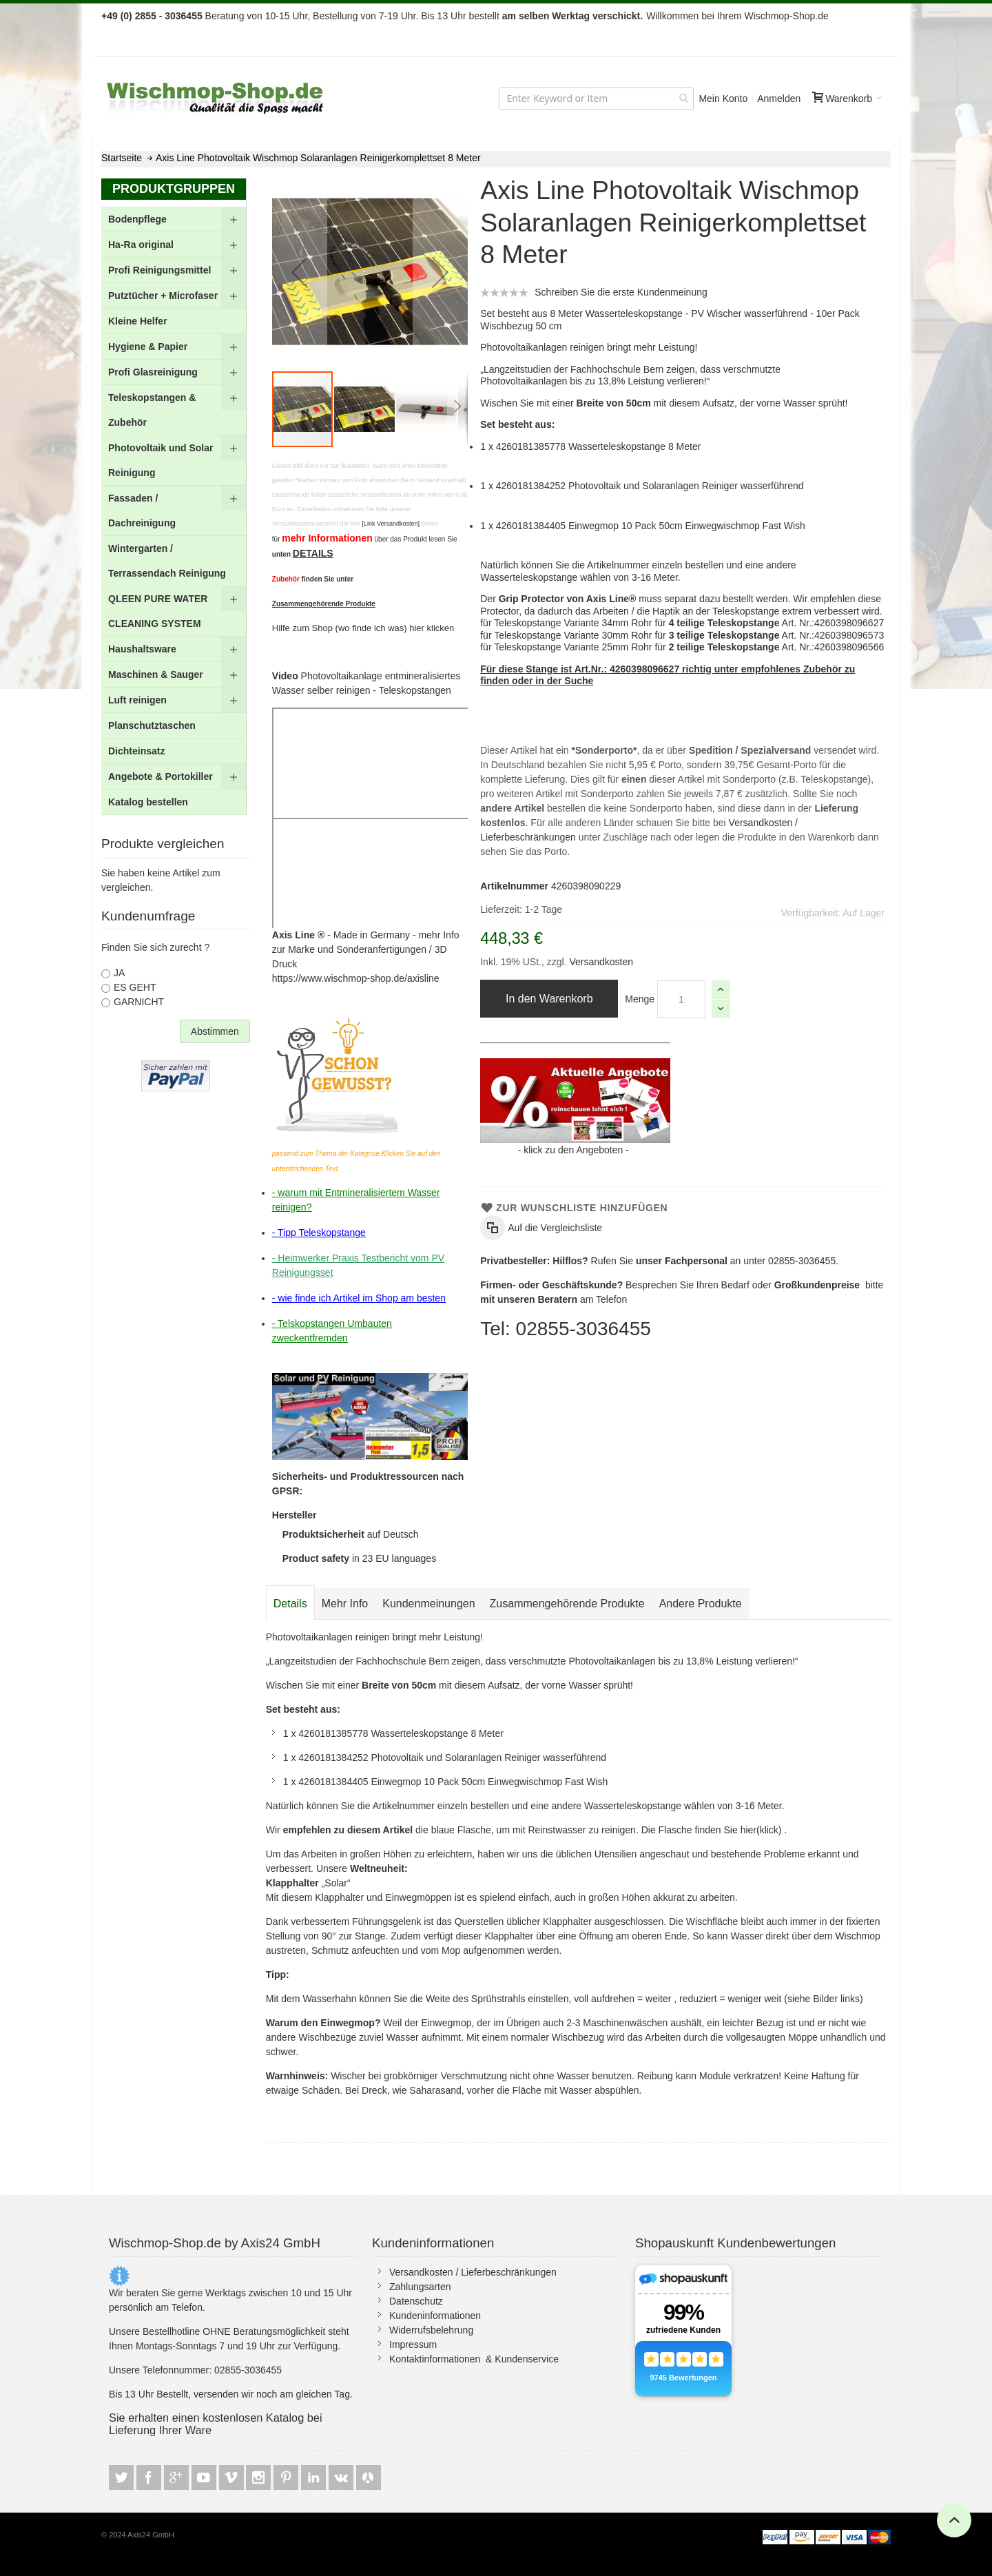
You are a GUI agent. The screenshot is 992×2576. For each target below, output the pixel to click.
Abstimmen (215, 1031)
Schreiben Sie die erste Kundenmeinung (621, 292)
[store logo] (216, 98)
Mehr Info (345, 1603)
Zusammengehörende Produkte (567, 1603)
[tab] (290, 1604)
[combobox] (596, 98)
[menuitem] (173, 219)
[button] (299, 272)
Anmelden (778, 98)
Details (290, 1603)
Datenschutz (416, 2301)
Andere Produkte (700, 1603)
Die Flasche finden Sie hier (698, 1829)
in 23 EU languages (359, 1558)
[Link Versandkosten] (391, 523)
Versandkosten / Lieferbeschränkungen (473, 2272)
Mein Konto (723, 98)
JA (119, 972)
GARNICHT (139, 1001)
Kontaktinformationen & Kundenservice (474, 2358)
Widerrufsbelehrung (431, 2330)
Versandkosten (600, 961)
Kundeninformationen (435, 2315)
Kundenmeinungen (428, 1603)
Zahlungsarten (420, 2286)
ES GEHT (135, 987)
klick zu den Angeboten (573, 1149)
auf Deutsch (350, 1534)
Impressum (413, 2344)
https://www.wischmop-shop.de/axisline (356, 978)
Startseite (121, 157)
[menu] (173, 511)
